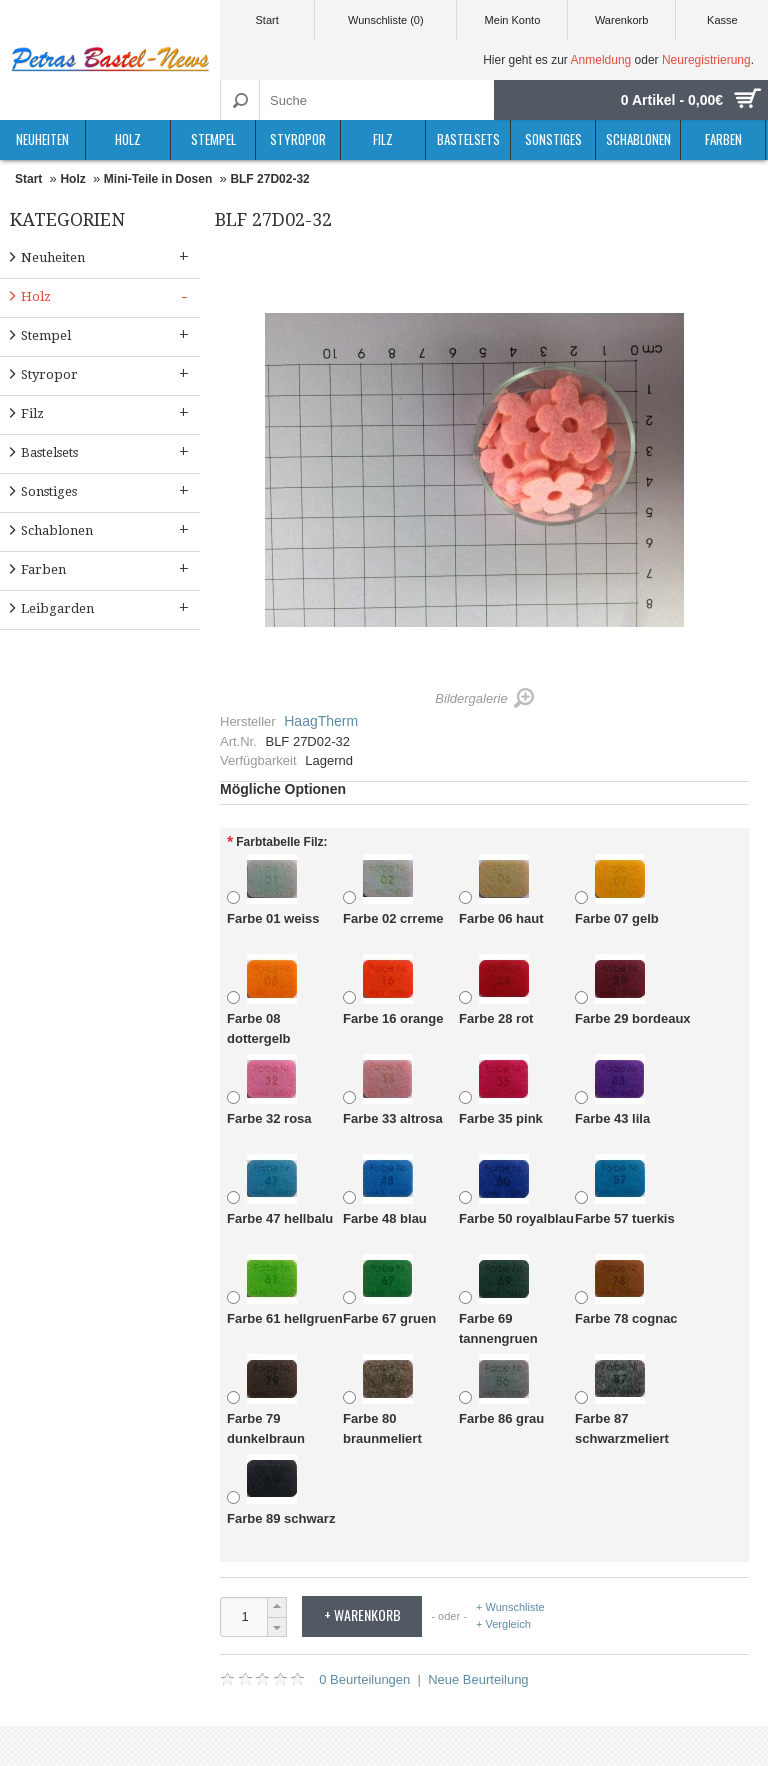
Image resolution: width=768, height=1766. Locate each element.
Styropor (298, 139)
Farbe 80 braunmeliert (382, 1400)
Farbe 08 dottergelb (262, 1000)
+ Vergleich (503, 1624)
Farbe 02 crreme (393, 890)
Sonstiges (553, 139)
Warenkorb (621, 20)
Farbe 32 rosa (269, 1090)
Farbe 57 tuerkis (625, 1190)
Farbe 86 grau (501, 1390)
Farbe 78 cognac (626, 1290)
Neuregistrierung (706, 60)
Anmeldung (601, 60)
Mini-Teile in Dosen (158, 179)
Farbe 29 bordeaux (633, 990)
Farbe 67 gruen (389, 1290)
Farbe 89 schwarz (281, 1490)
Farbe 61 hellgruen (285, 1290)
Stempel (213, 139)
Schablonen (638, 139)
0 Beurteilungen (364, 1679)
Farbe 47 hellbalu (280, 1190)
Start (266, 20)
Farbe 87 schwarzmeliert (622, 1400)
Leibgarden (107, 607)
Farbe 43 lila (612, 1090)
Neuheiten (42, 139)
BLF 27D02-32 (269, 179)
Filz (383, 139)
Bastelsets (468, 139)
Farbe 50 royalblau (516, 1190)
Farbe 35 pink (501, 1090)
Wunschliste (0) (386, 20)
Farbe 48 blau (385, 1190)
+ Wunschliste (510, 1607)
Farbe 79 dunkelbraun (266, 1400)
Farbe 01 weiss (273, 890)
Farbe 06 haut (501, 890)
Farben (723, 139)
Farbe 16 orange (393, 990)
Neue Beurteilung (478, 1679)
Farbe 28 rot (496, 990)
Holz (128, 139)
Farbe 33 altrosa (393, 1090)
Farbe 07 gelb (617, 890)
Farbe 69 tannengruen (498, 1300)
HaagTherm (321, 721)
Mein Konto (513, 20)
